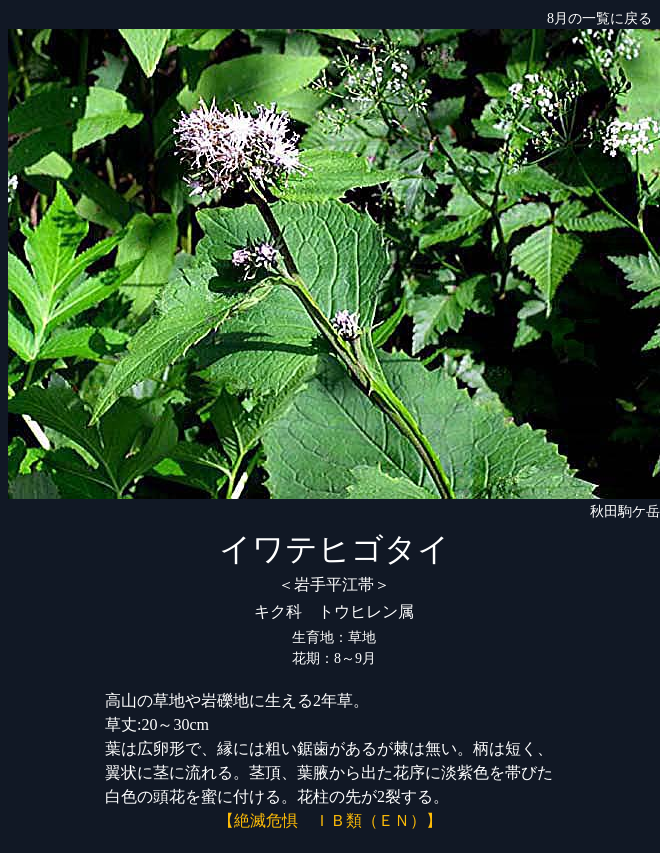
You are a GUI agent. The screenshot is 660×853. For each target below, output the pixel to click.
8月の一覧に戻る (599, 18)
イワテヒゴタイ (334, 549)
